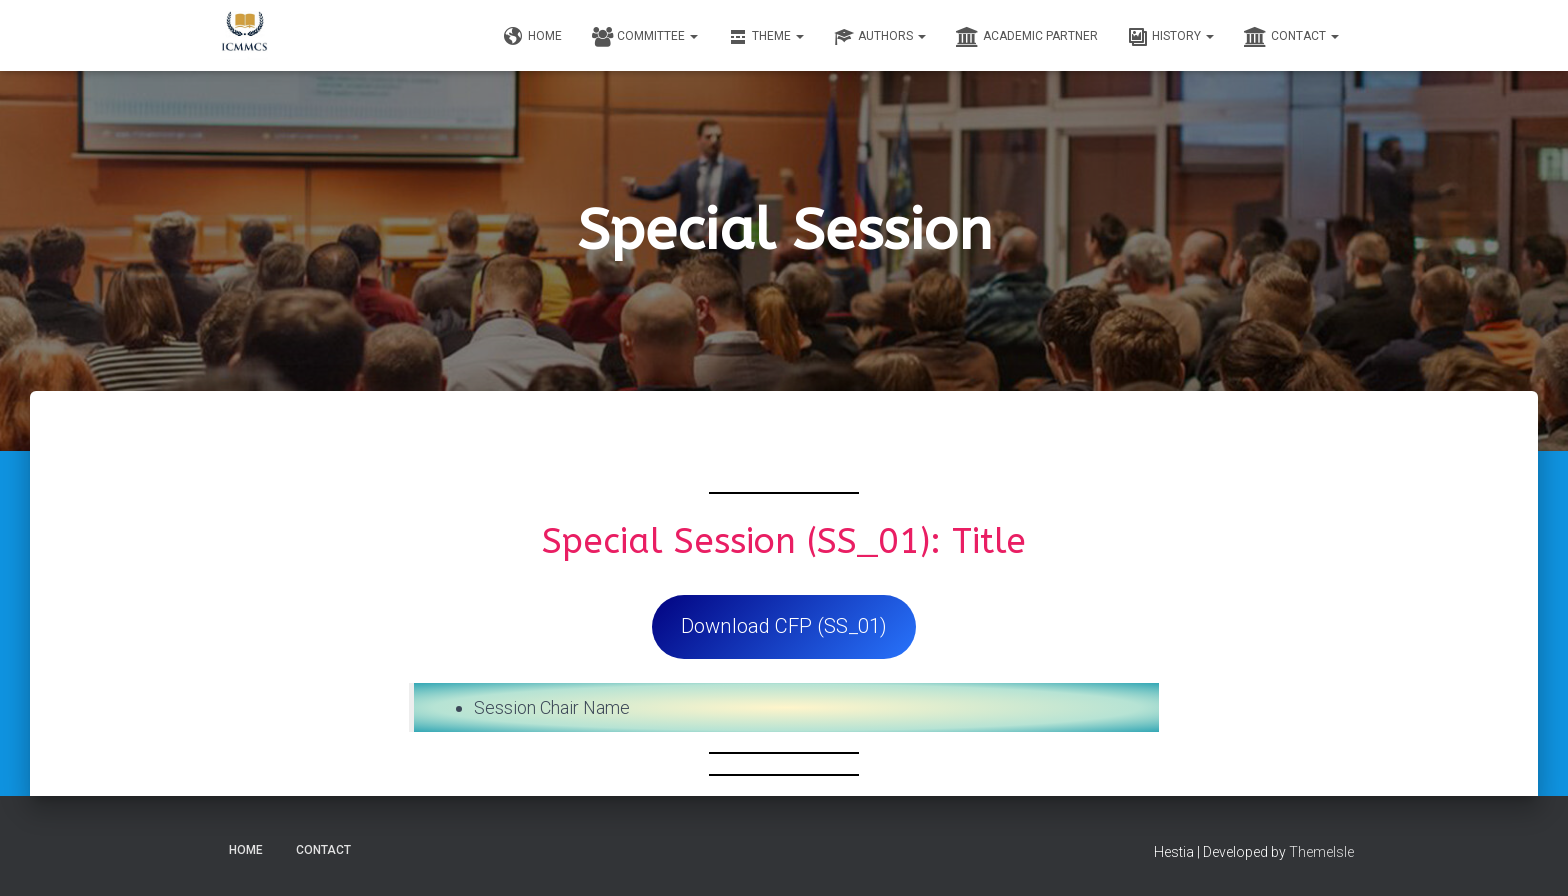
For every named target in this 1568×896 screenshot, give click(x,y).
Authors (880, 37)
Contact (1291, 37)
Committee (645, 37)
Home (533, 37)
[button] (693, 36)
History (1171, 37)
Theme (766, 37)
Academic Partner (1027, 37)
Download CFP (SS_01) (784, 626)
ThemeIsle (1321, 852)
